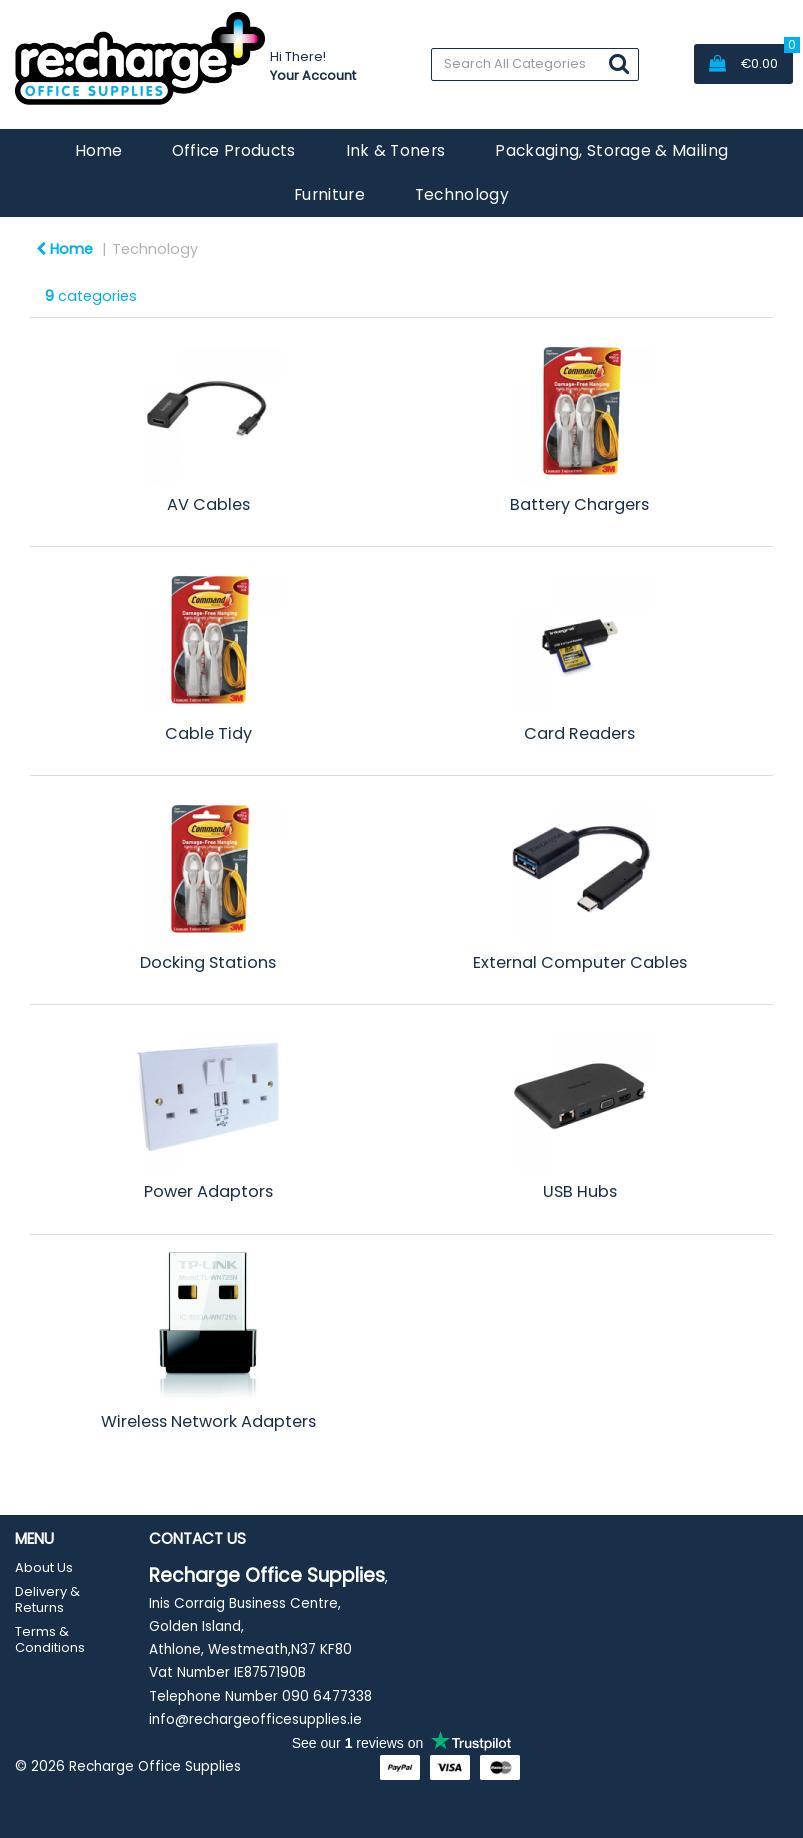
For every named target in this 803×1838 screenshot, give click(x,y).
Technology (462, 194)
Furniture (329, 194)
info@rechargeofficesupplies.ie (255, 1719)
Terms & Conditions (50, 1639)
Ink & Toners (396, 150)
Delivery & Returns (47, 1599)
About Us (44, 1567)
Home (98, 150)
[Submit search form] (619, 63)
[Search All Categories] (535, 64)
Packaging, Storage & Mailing (611, 150)
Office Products (234, 150)
